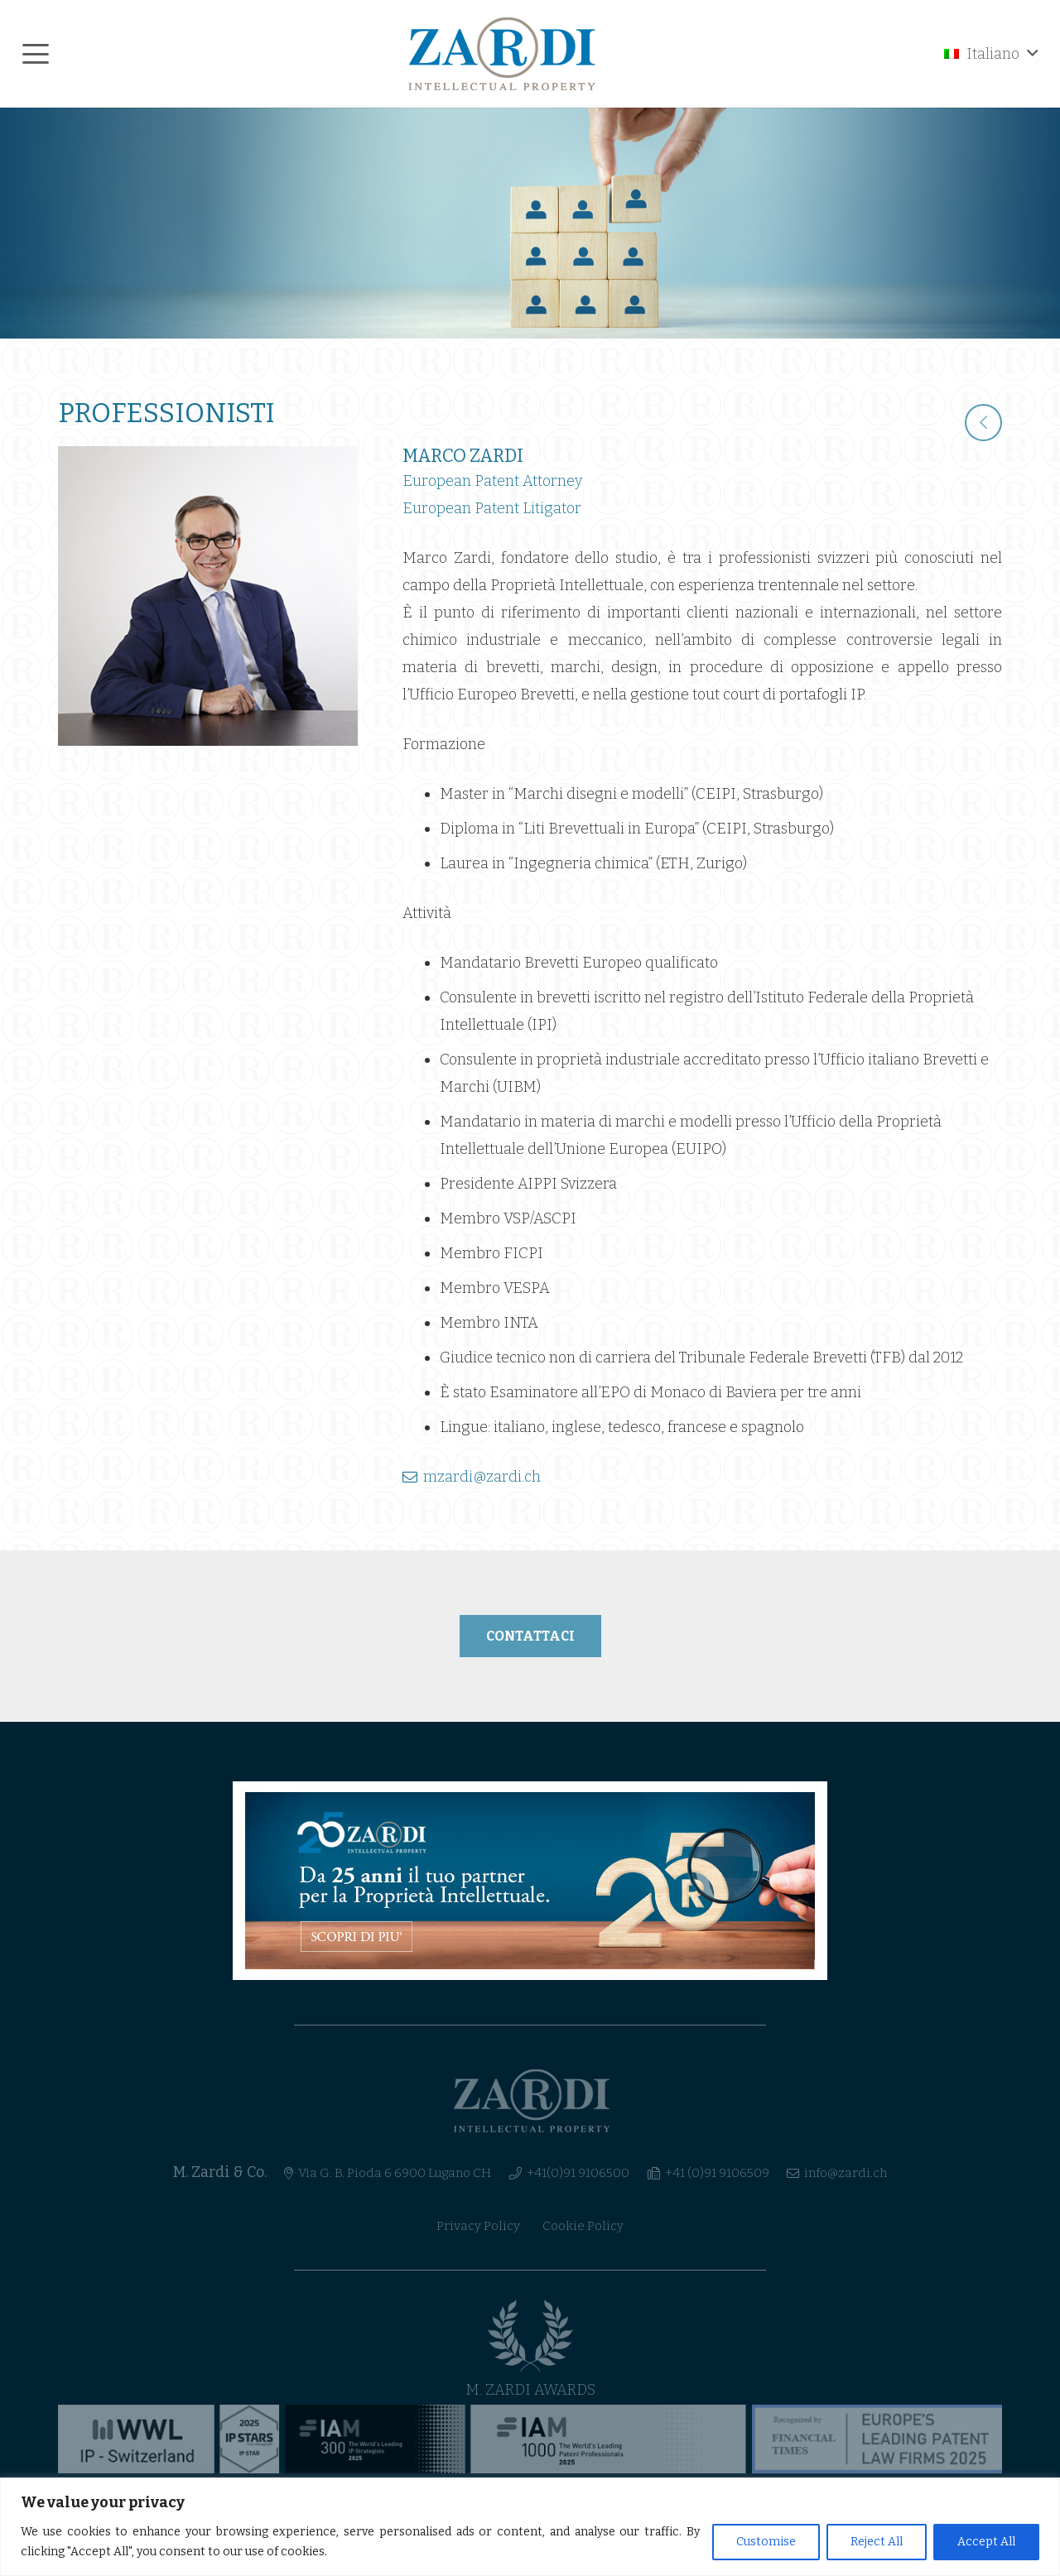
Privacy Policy (478, 2225)
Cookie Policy (583, 2225)
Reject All (876, 2542)
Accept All (986, 2542)
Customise (766, 2542)
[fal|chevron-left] (983, 422)
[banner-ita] (530, 1880)
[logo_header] (502, 54)
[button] (36, 54)
